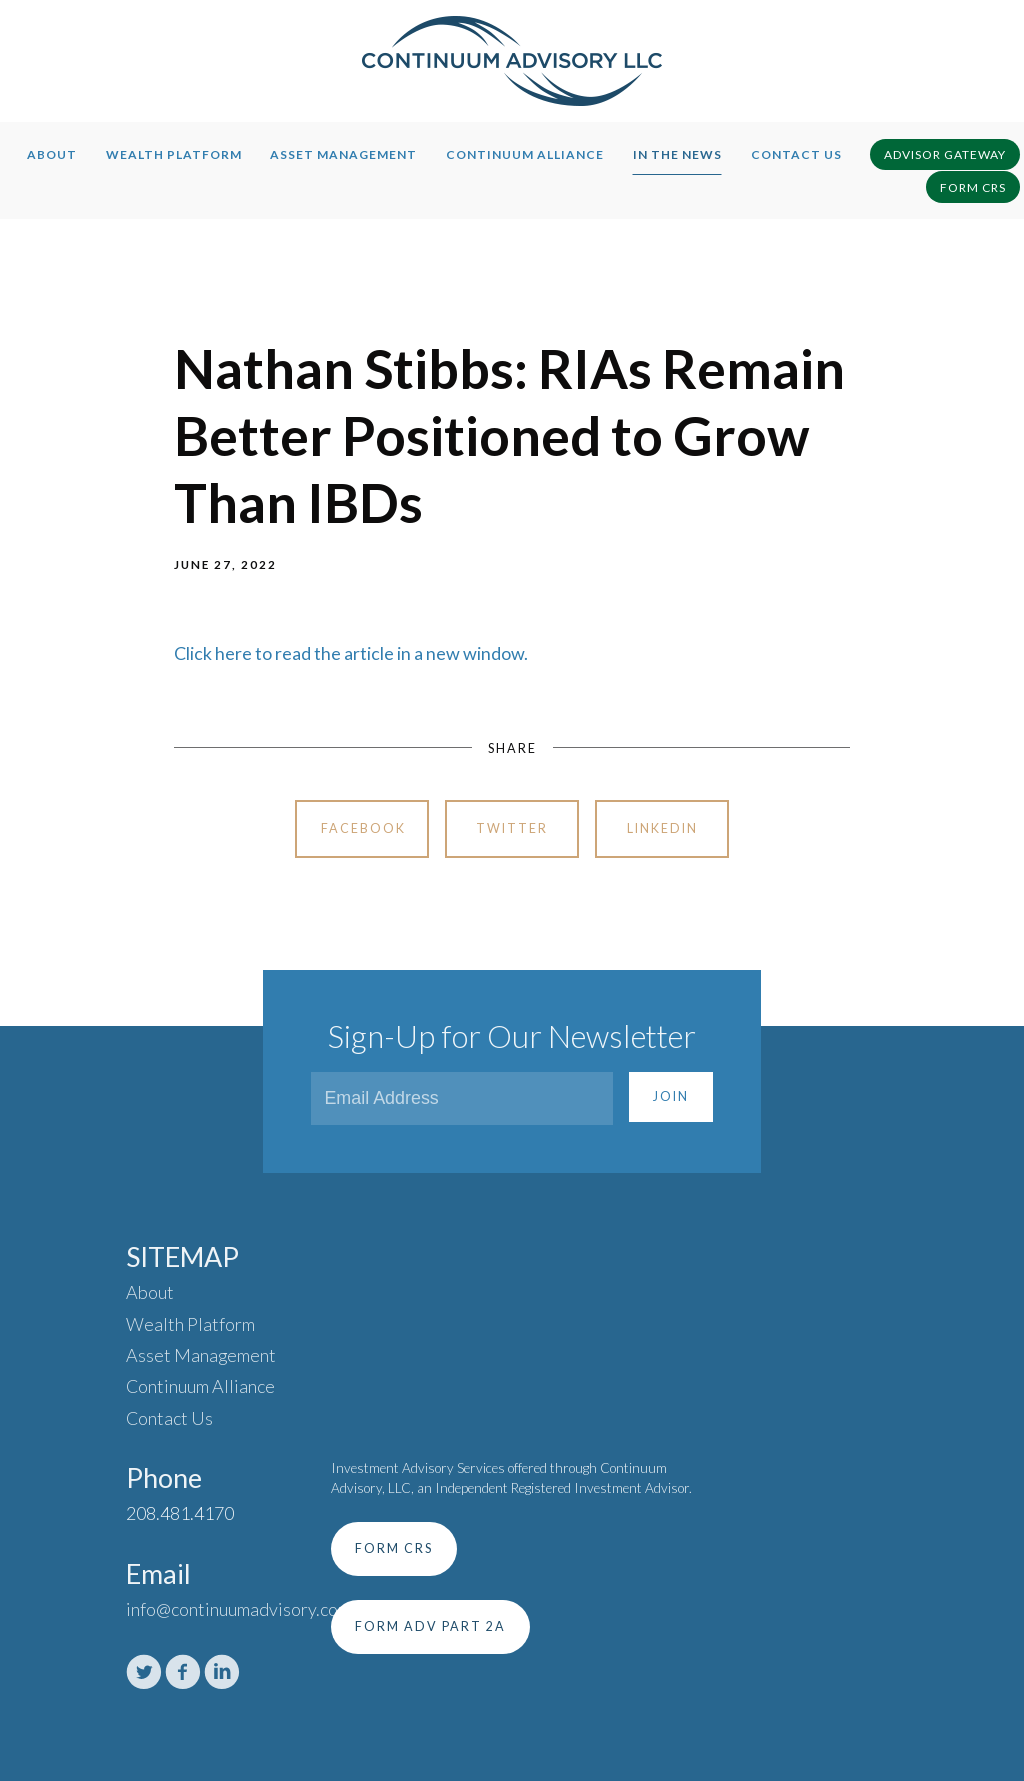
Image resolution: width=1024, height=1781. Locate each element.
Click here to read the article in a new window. (351, 653)
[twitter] (144, 1672)
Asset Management (343, 154)
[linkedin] (222, 1672)
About (52, 154)
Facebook (363, 828)
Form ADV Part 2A (430, 1626)
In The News (677, 154)
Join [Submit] (671, 1096)
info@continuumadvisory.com (238, 1609)
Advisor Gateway (945, 154)
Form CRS (973, 187)
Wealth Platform (174, 154)
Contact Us (796, 154)
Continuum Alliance (525, 154)
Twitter (512, 828)
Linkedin (662, 828)
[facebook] (183, 1672)
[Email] (462, 1098)
